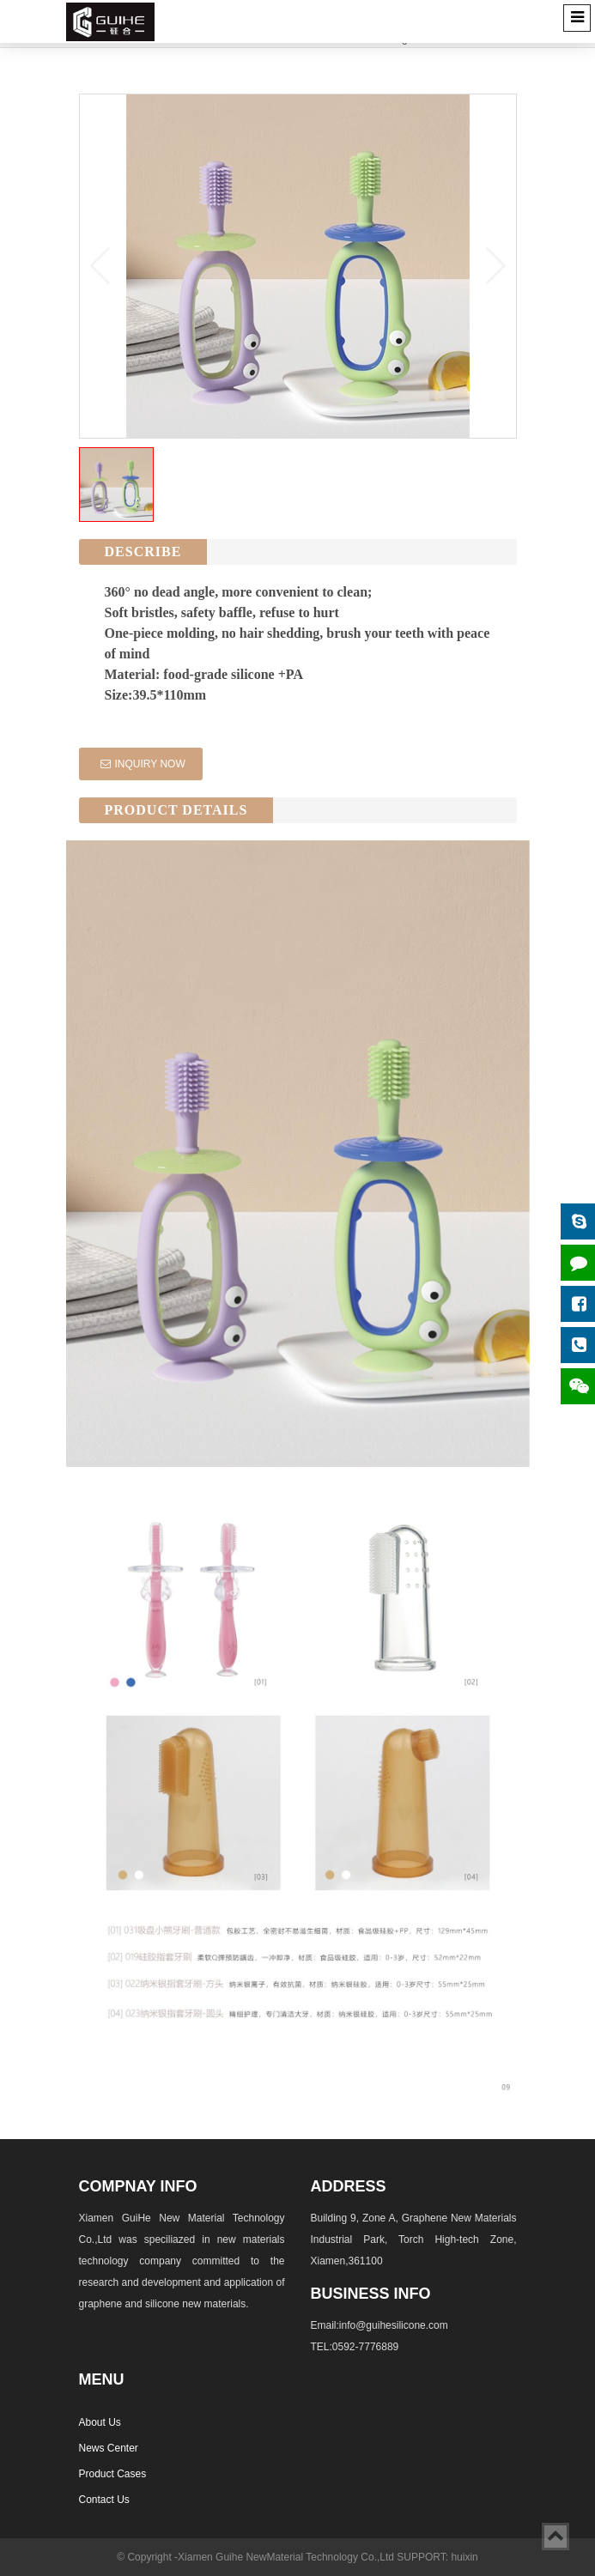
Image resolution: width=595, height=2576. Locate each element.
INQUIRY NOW (142, 764)
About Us (100, 2422)
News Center (108, 2448)
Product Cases (113, 2474)
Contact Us (104, 2500)
